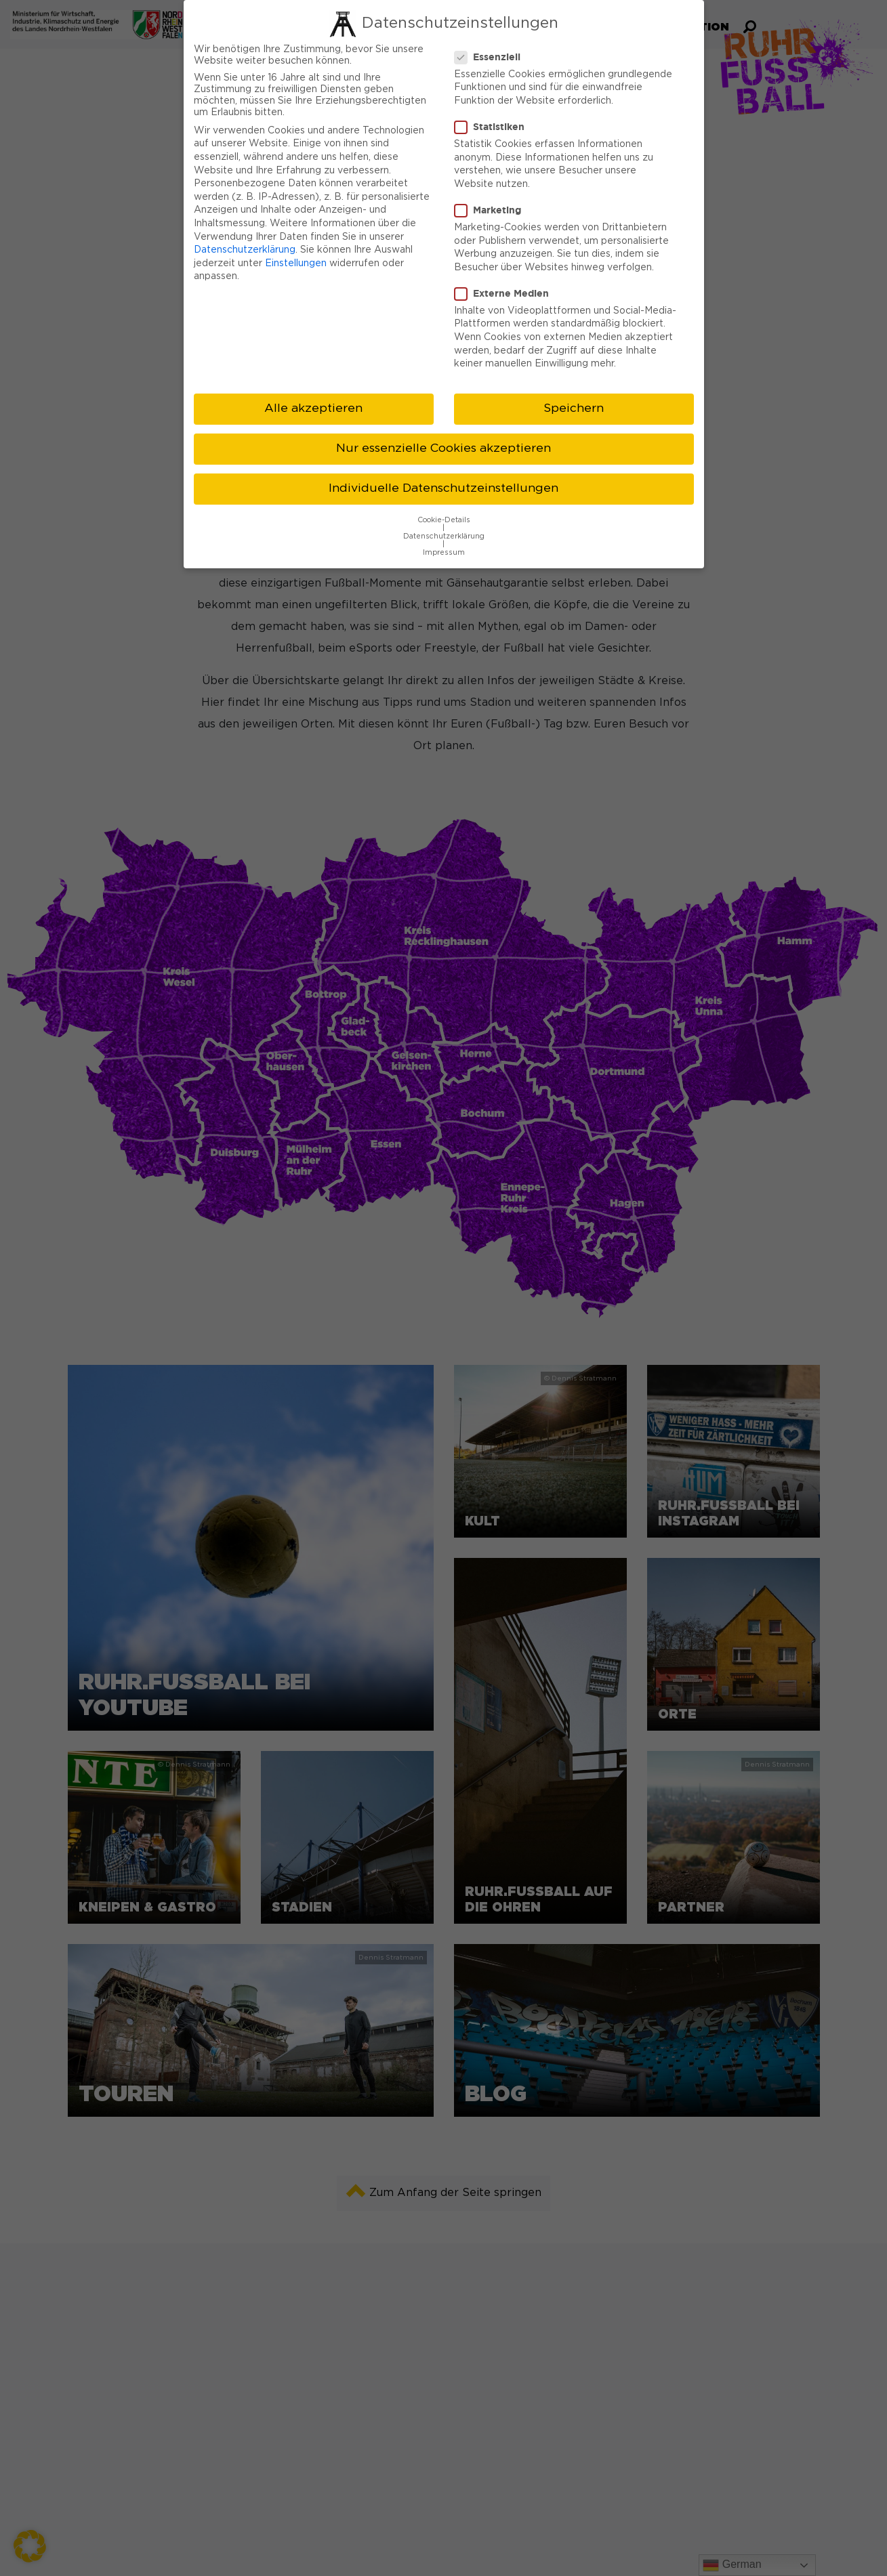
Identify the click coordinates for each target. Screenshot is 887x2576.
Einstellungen (296, 263)
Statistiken (493, 127)
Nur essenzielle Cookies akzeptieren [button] (443, 448)
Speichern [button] (573, 408)
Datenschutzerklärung (244, 250)
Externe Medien (506, 293)
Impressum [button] (444, 552)
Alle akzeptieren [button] (313, 408)
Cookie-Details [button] (443, 520)
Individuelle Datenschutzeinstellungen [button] (443, 488)
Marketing (492, 210)
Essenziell (491, 57)
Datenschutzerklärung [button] (443, 536)
